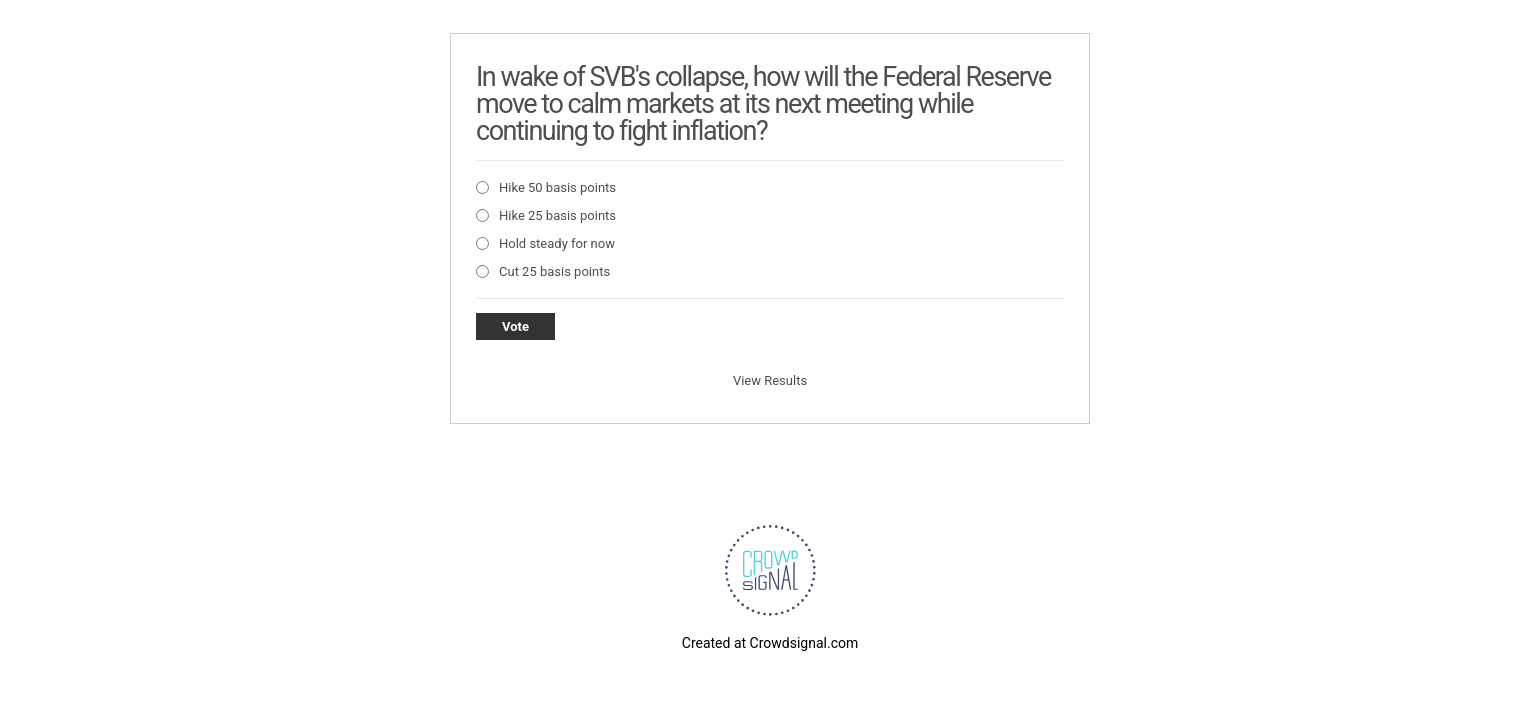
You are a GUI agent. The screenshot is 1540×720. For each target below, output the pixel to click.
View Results (770, 380)
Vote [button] (515, 326)
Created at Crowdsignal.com (770, 643)
